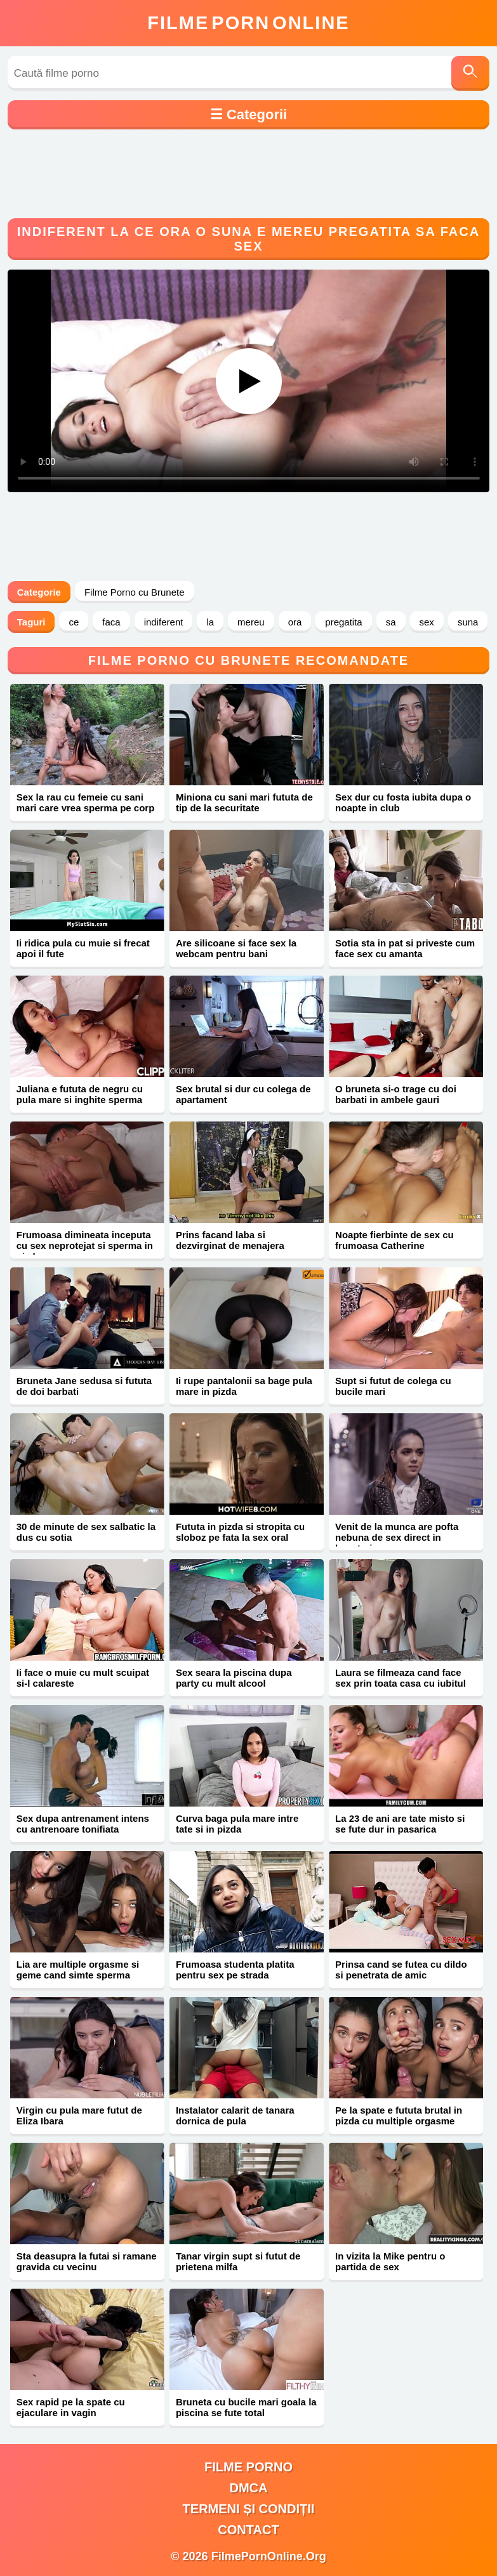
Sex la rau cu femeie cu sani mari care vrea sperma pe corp (86, 802)
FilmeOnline (248, 23)
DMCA (249, 2488)
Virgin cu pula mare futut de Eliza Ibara (79, 2115)
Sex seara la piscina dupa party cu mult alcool (234, 1678)
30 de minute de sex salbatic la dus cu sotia (86, 1532)
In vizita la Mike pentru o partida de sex (390, 2261)
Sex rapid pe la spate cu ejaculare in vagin (71, 2407)
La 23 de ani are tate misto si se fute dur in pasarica (400, 1823)
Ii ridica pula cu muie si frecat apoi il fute (83, 948)
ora (295, 622)
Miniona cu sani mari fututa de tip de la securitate (244, 802)
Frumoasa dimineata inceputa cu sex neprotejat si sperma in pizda (85, 1245)
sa (391, 622)
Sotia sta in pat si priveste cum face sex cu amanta (405, 948)
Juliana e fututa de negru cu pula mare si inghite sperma (80, 1094)
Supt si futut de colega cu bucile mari (393, 1386)
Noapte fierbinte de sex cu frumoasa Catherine (394, 1240)
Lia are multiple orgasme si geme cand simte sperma (78, 1969)
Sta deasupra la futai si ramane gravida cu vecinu (87, 2261)
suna (468, 622)
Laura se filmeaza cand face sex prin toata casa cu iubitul (400, 1678)
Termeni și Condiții (249, 2509)
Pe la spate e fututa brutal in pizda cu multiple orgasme (398, 2115)
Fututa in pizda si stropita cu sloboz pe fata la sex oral (240, 1532)
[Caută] (470, 73)
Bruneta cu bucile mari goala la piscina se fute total (246, 2407)
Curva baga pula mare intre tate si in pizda (237, 1823)
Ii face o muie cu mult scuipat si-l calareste (83, 1678)
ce (74, 622)
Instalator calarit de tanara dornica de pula (235, 2115)
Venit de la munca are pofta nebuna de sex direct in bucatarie (396, 1537)
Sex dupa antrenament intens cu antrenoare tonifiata (83, 1823)
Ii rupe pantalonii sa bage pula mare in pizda (244, 1386)
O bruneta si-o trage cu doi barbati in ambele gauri (395, 1094)
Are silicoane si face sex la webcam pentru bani (236, 948)
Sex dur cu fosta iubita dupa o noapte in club (403, 802)
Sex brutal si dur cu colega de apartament (243, 1094)
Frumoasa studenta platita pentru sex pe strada (235, 1969)
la (210, 622)
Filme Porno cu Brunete (134, 592)
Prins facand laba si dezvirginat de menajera (230, 1240)
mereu (251, 622)
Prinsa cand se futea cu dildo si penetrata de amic (401, 1969)
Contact (248, 2530)
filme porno (248, 2467)
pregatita (343, 622)
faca (111, 622)
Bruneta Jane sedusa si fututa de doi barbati (84, 1386)
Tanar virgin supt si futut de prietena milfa (238, 2261)
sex (427, 622)
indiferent (163, 622)
